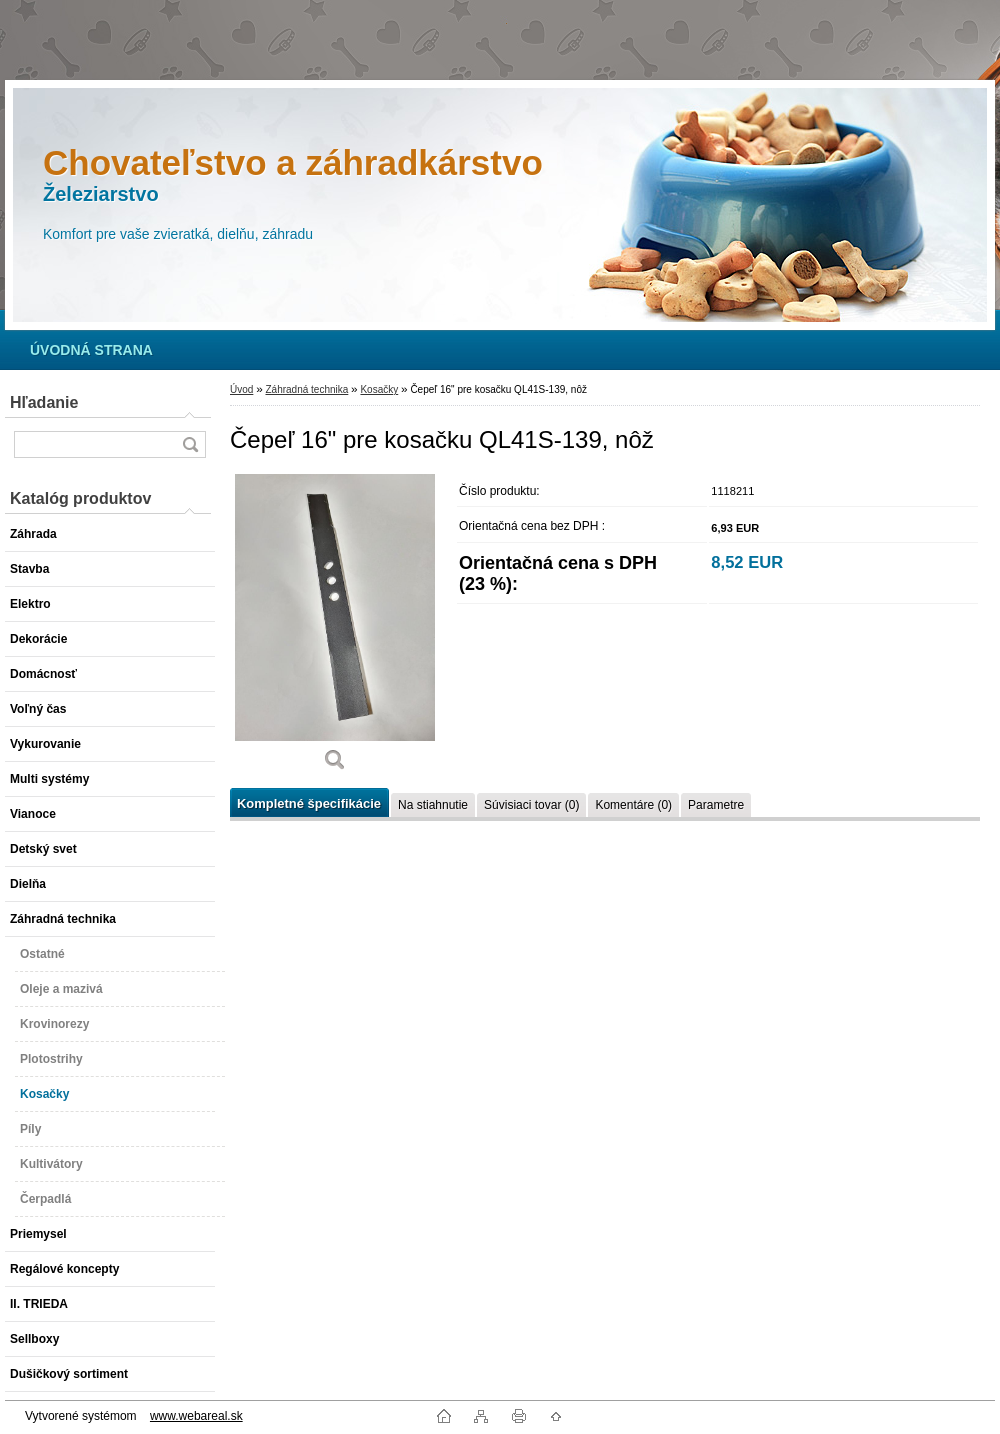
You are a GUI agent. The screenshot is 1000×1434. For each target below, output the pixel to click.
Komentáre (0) (633, 805)
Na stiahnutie (433, 805)
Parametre (716, 805)
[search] (190, 444)
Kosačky (379, 389)
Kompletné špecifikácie (309, 803)
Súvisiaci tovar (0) (531, 805)
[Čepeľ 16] (335, 629)
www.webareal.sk (196, 1416)
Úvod (241, 389)
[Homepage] (91, 350)
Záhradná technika (306, 389)
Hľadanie (44, 402)
